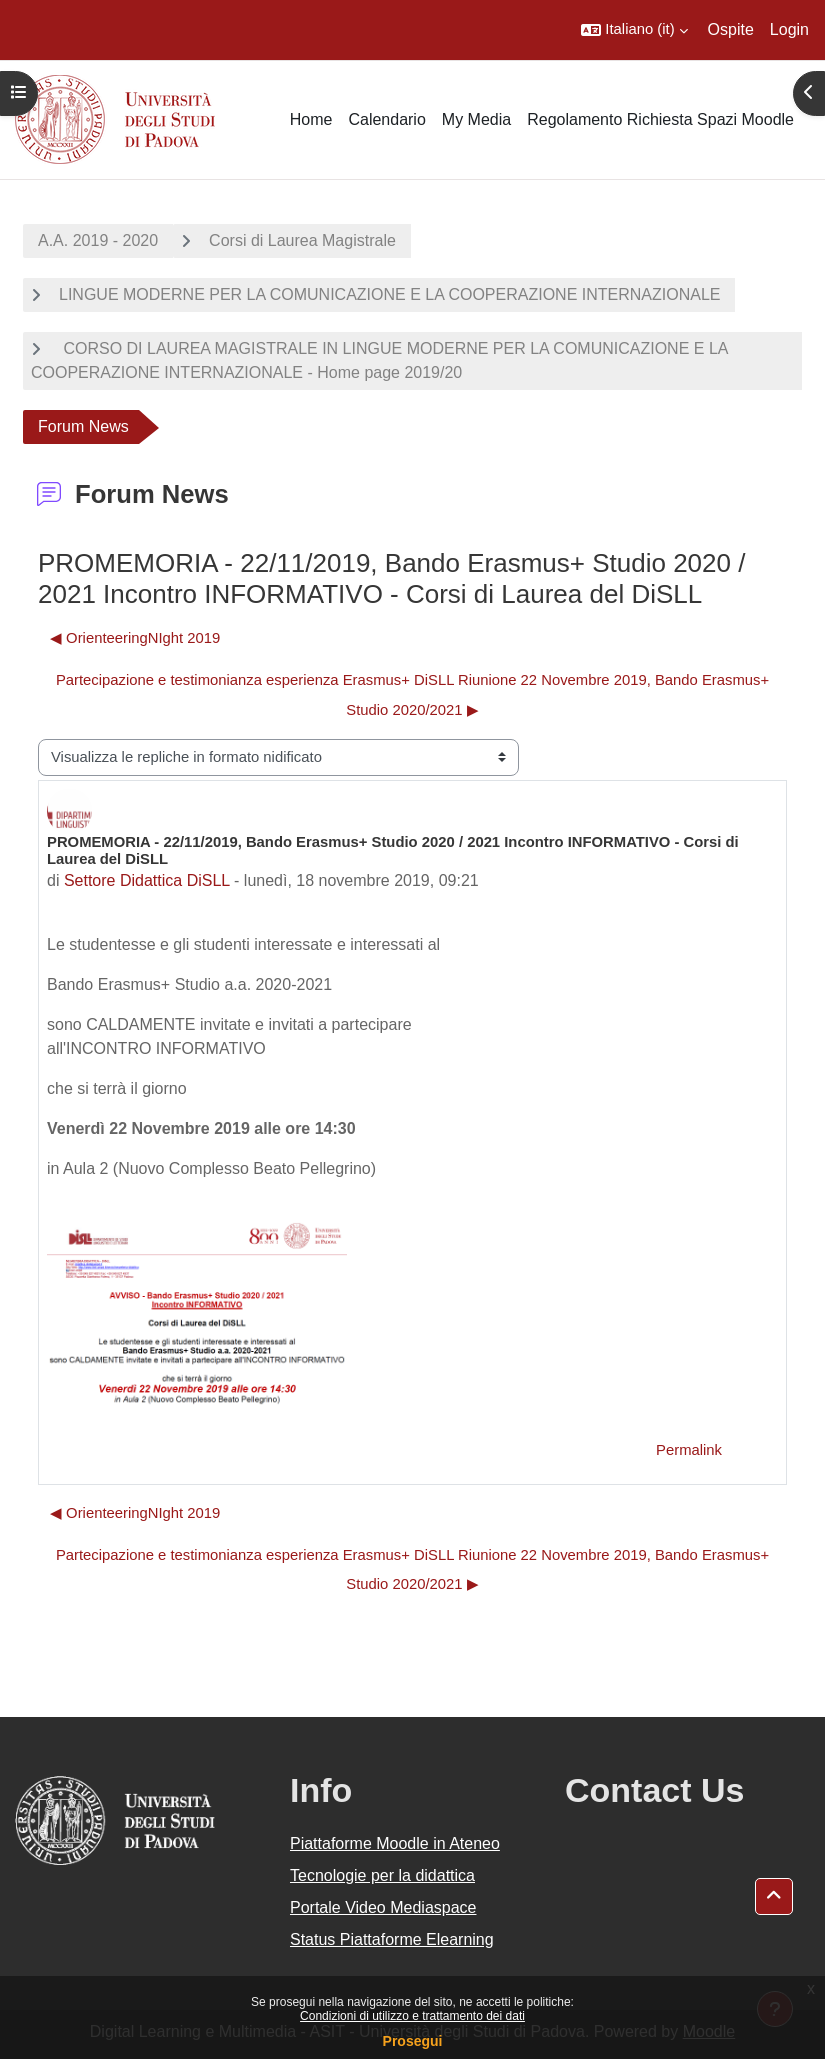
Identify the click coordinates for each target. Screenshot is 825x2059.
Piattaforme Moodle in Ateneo (395, 1843)
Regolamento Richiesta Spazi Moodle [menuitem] (660, 119)
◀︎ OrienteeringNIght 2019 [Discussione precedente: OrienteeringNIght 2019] (135, 638)
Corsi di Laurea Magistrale (302, 240)
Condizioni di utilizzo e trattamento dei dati (412, 2016)
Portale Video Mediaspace (383, 1907)
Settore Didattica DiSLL (147, 880)
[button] (634, 30)
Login (789, 29)
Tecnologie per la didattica (382, 1875)
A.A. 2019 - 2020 (98, 240)
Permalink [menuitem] (689, 1450)
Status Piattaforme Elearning (392, 1939)
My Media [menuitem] (476, 119)
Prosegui (413, 2041)
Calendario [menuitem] (386, 119)
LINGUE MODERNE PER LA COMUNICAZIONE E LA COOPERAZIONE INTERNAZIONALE (389, 294)
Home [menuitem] (311, 119)
